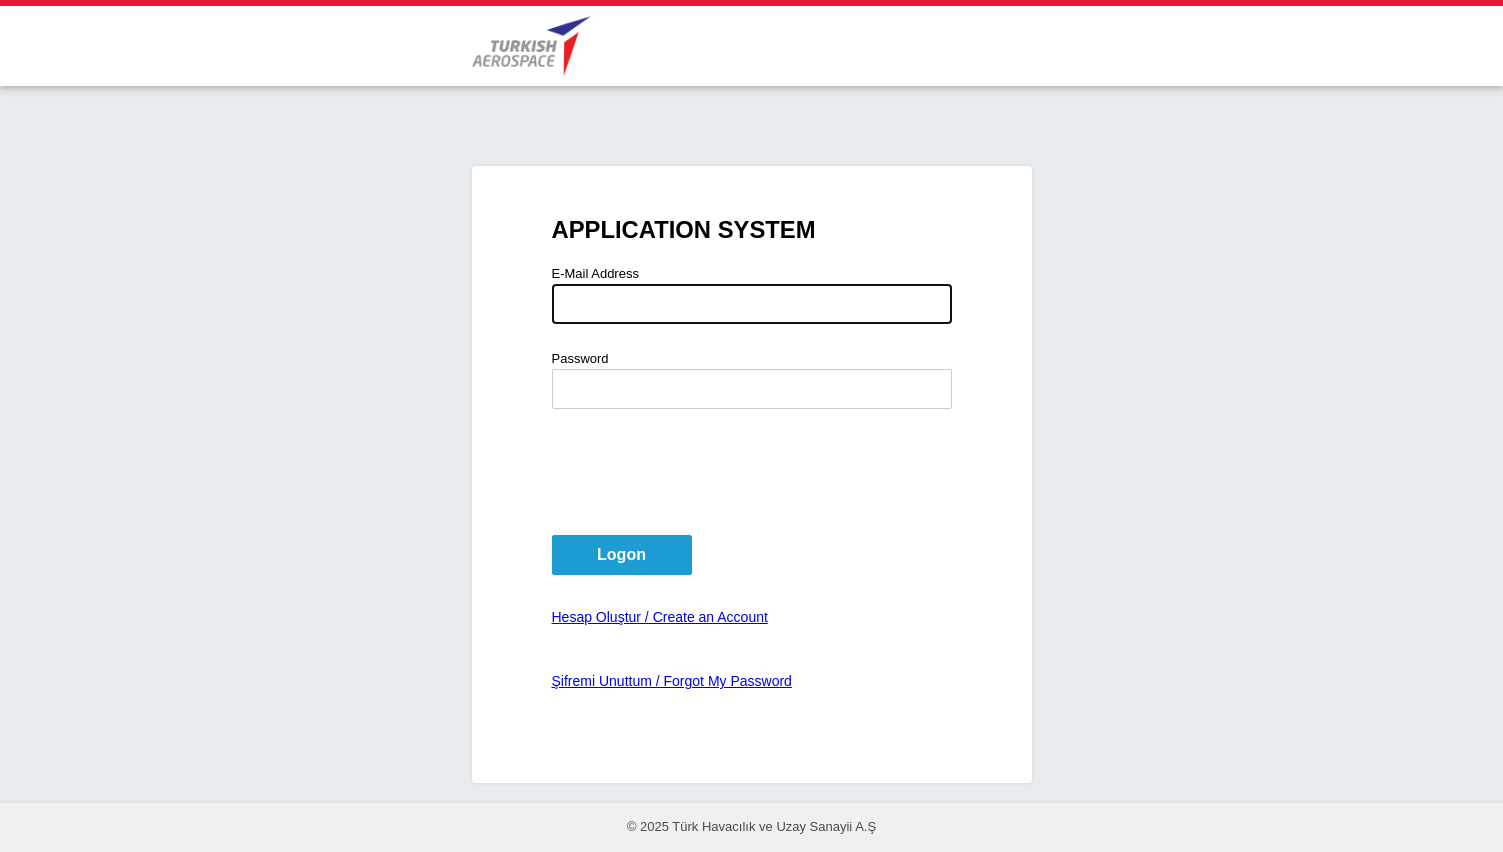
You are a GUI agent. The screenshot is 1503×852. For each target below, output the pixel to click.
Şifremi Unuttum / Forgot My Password (672, 681)
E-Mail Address (595, 273)
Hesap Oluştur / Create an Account (660, 617)
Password (580, 358)
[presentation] (704, 472)
